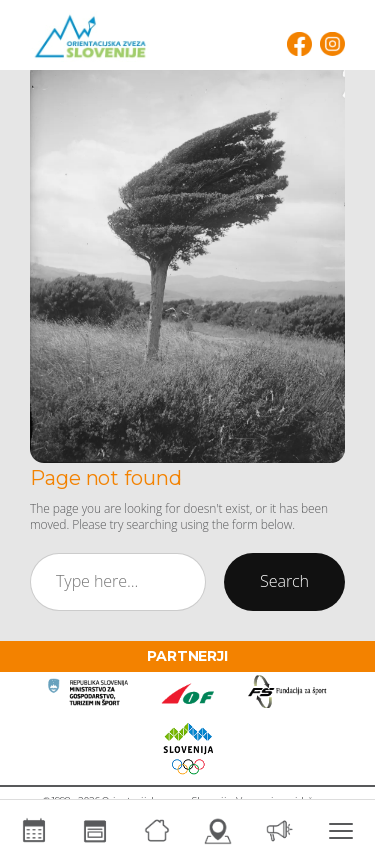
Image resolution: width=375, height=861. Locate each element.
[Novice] (280, 830)
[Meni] (342, 830)
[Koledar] (34, 830)
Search (284, 581)
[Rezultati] (96, 830)
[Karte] (219, 830)
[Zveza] (157, 830)
